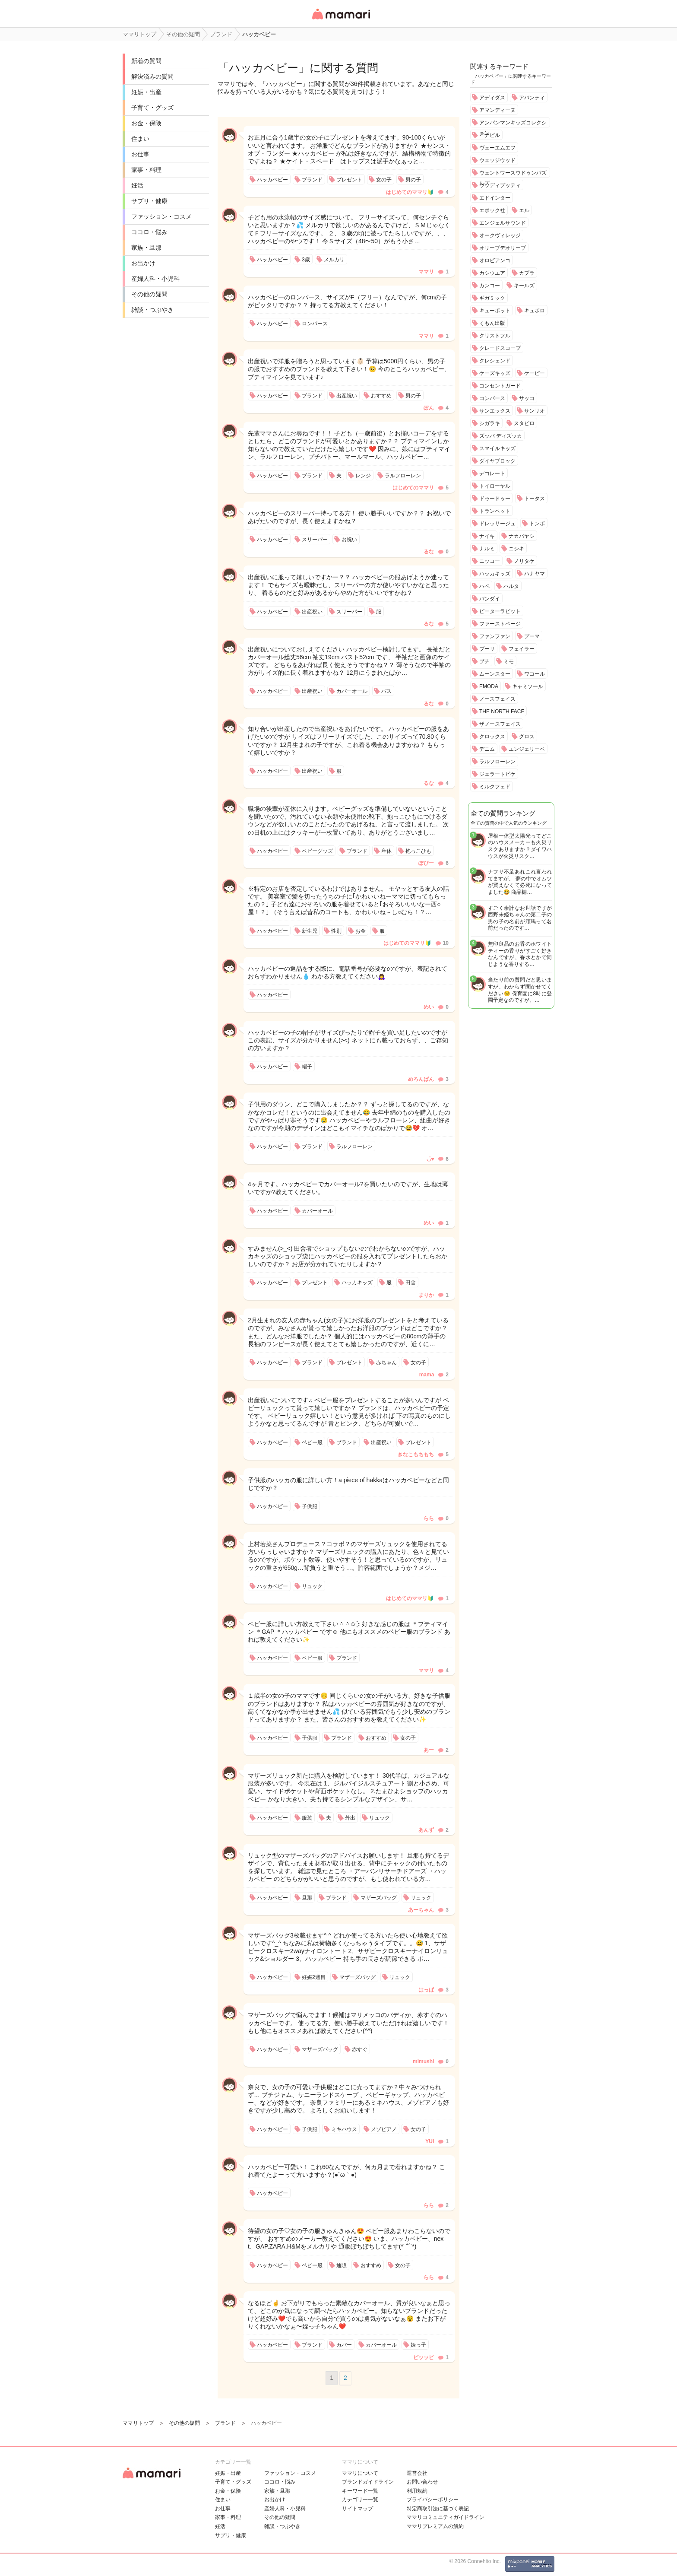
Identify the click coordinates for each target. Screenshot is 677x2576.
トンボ (537, 524)
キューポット (494, 311)
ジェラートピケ (497, 774)
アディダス (492, 98)
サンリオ (534, 411)
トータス (534, 499)
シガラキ (489, 423)
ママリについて (360, 2473)
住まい (140, 138)
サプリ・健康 (149, 200)
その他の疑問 (149, 294)
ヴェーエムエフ (497, 148)
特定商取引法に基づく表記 (438, 2509)
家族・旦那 (146, 247)
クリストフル (494, 336)
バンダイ (489, 599)
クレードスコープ (500, 348)
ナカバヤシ (522, 536)
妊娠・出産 (146, 92)
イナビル (489, 135)
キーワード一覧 (360, 2491)
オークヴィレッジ (500, 235)
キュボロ (534, 311)
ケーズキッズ (494, 373)
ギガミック (492, 298)
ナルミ (487, 549)
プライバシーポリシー (433, 2500)
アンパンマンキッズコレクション (513, 128)
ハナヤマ (534, 574)
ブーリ (487, 649)
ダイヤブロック (497, 461)
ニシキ (516, 549)
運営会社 (417, 2473)
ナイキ (487, 536)
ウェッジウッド (497, 160)
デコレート (492, 473)
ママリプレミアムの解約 (435, 2526)
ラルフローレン (497, 762)
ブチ (484, 661)
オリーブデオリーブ (502, 248)
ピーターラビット (500, 611)
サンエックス (494, 411)
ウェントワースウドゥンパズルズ (513, 178)
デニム (487, 749)
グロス (527, 737)
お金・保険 (146, 123)
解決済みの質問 (152, 76)
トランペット (494, 511)
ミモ (508, 661)
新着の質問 (146, 60)
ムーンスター (494, 674)
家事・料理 (146, 169)
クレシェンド (494, 361)
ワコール (534, 674)
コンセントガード (500, 386)
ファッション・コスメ (161, 216)
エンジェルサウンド (502, 223)
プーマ (532, 636)
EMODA (488, 686)
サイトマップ (357, 2509)
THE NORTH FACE (501, 711)
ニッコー (489, 561)
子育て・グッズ (152, 107)
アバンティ (532, 98)
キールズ (524, 286)
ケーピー (534, 373)
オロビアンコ (494, 260)
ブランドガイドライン (368, 2482)
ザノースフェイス (500, 724)
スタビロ (524, 423)
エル (524, 210)
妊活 (137, 185)
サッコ (527, 398)
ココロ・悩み (149, 232)
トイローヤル (494, 486)
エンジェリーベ (527, 749)
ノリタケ (524, 561)
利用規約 (417, 2491)
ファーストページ (500, 624)
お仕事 (140, 154)
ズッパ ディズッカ (500, 436)
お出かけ (143, 263)
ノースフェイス (497, 699)
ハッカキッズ (494, 574)
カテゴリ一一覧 (360, 2500)
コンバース (492, 398)
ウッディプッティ (500, 185)
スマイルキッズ (497, 448)
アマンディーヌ (497, 110)
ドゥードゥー (494, 499)
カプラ (527, 273)
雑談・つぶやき (152, 309)
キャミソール (527, 686)
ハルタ (511, 586)
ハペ (484, 586)
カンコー (489, 286)
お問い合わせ (422, 2482)
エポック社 (492, 210)
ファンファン (494, 636)
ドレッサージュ (497, 524)
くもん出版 (492, 323)
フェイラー (522, 649)
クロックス (492, 737)
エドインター (494, 198)
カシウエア (492, 273)
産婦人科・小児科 (155, 278)
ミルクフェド (494, 787)
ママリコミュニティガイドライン (445, 2517)
